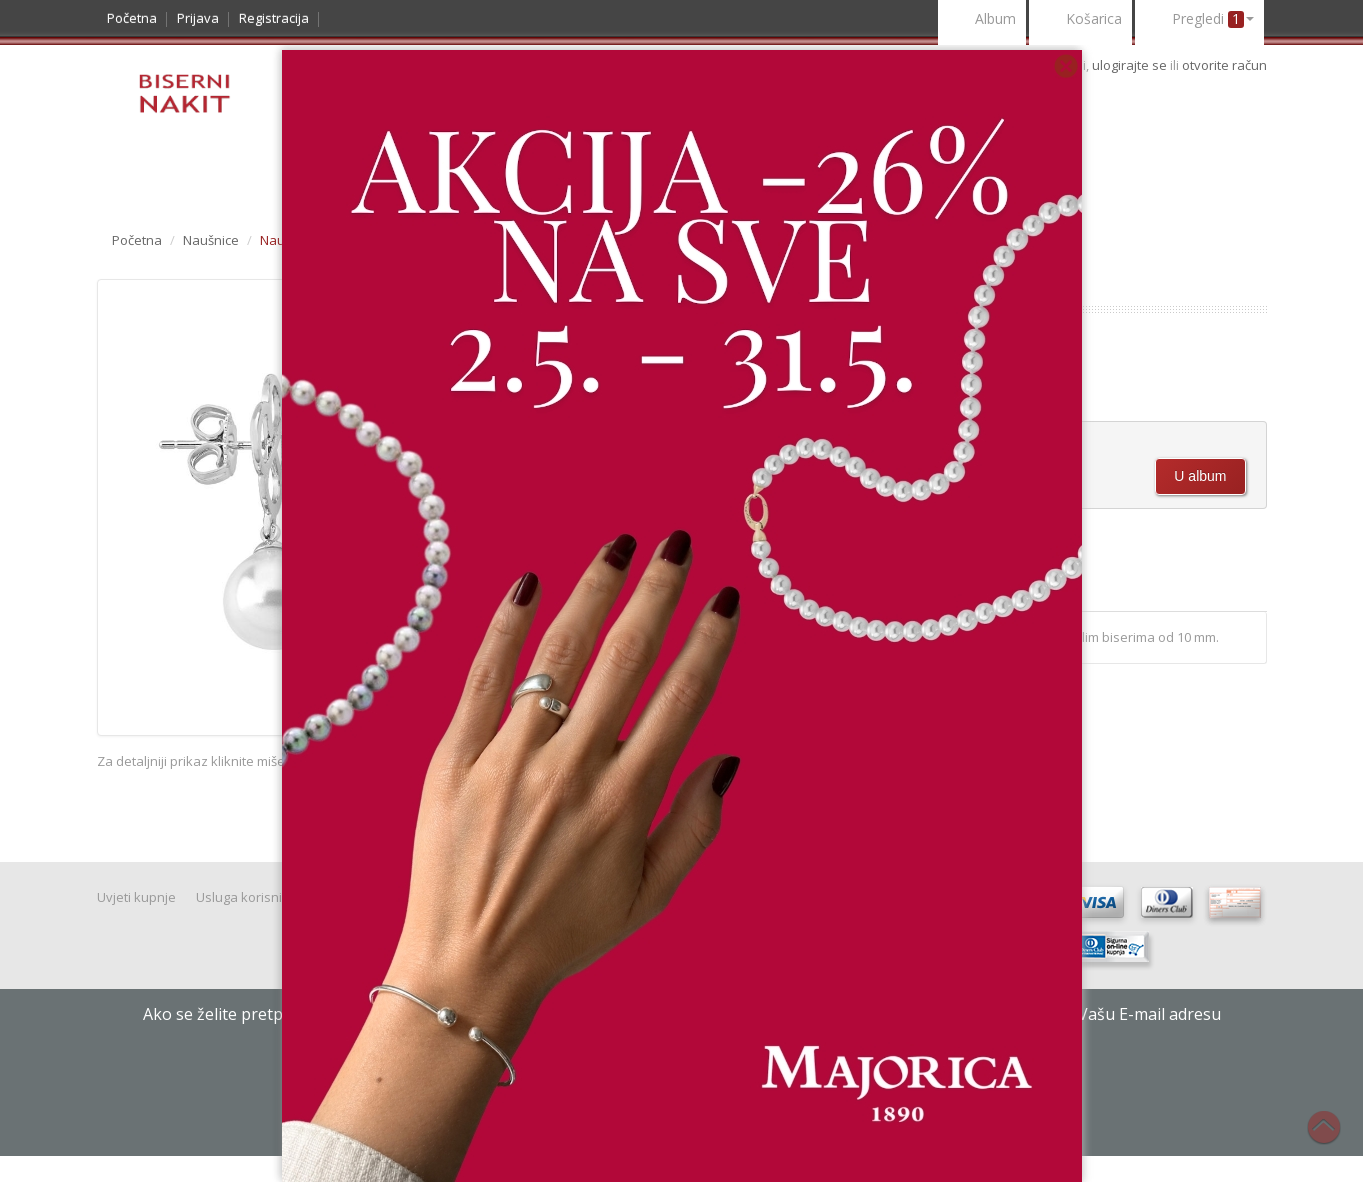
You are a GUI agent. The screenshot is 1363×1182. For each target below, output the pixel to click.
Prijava (198, 18)
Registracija (274, 18)
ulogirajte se (1131, 65)
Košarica (1080, 20)
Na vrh (1334, 1138)
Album (982, 20)
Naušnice (211, 240)
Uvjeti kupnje (136, 897)
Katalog (146, 176)
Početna (132, 18)
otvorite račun (1224, 65)
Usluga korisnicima (253, 897)
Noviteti (237, 176)
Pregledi (1199, 20)
